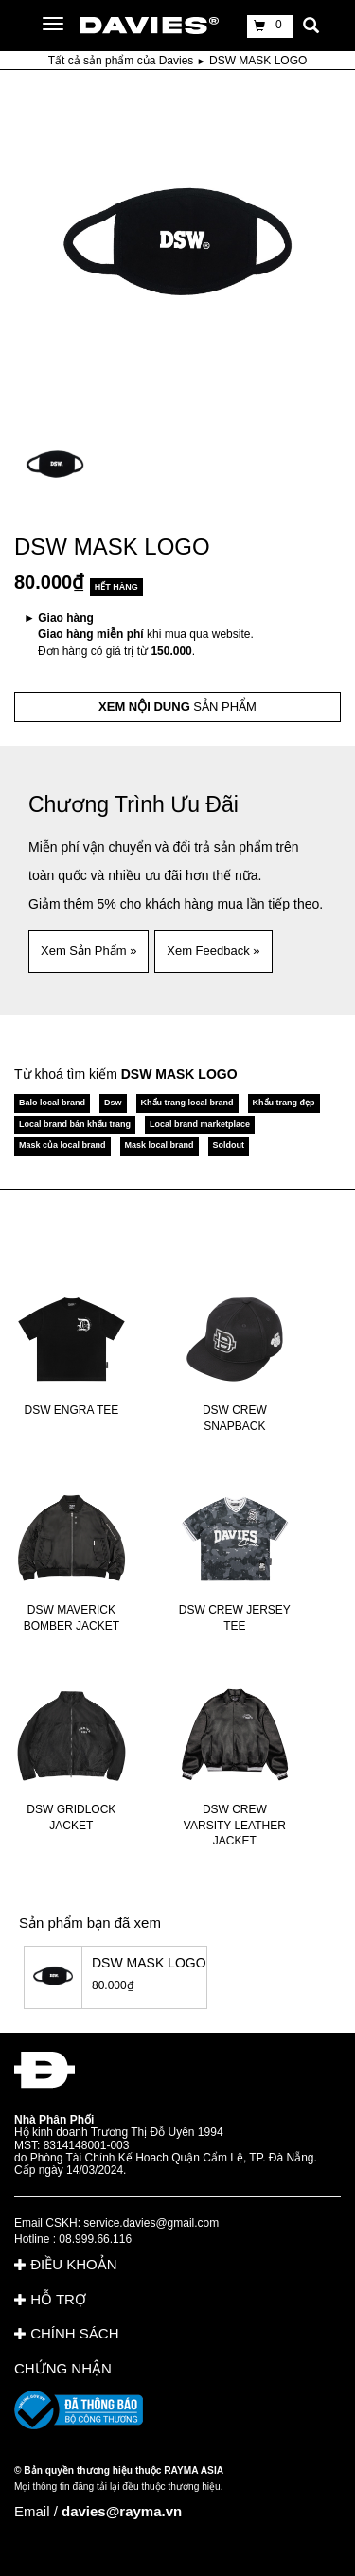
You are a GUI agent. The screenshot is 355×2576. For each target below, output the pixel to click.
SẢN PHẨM (177, 706)
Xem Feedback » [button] (213, 951)
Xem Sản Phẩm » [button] (88, 951)
